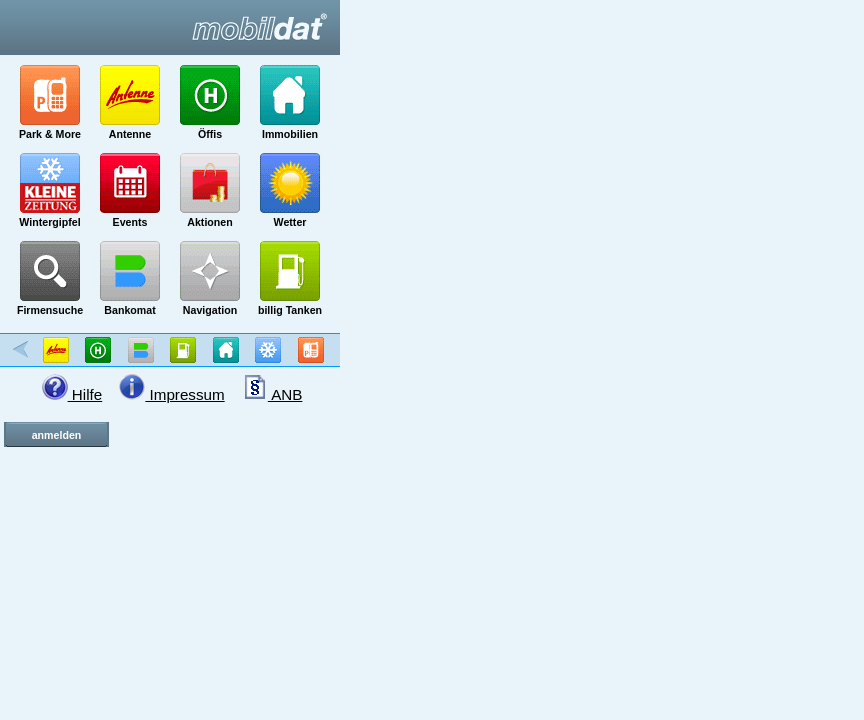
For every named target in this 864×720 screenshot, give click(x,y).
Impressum (171, 394)
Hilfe (72, 394)
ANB (272, 394)
